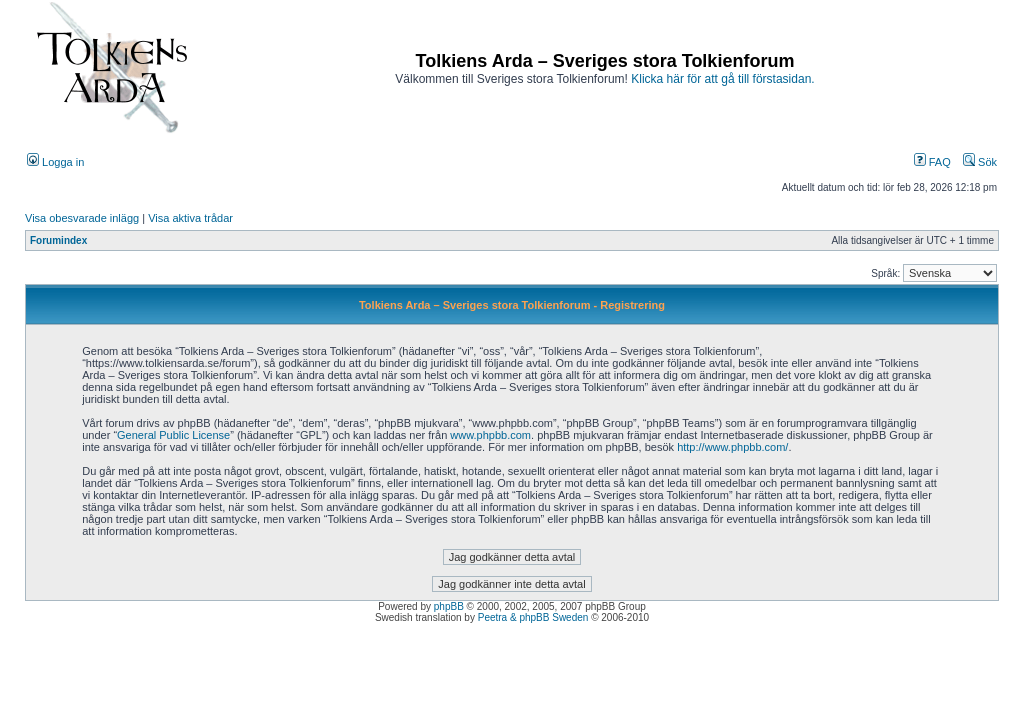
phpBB (449, 606)
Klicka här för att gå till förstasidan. (722, 79)
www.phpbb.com (490, 435)
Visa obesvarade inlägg (82, 218)
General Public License (173, 435)
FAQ (932, 162)
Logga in (55, 162)
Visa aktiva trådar (190, 218)
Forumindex (58, 240)
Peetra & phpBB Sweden (533, 617)
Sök (980, 162)
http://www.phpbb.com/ (732, 447)
